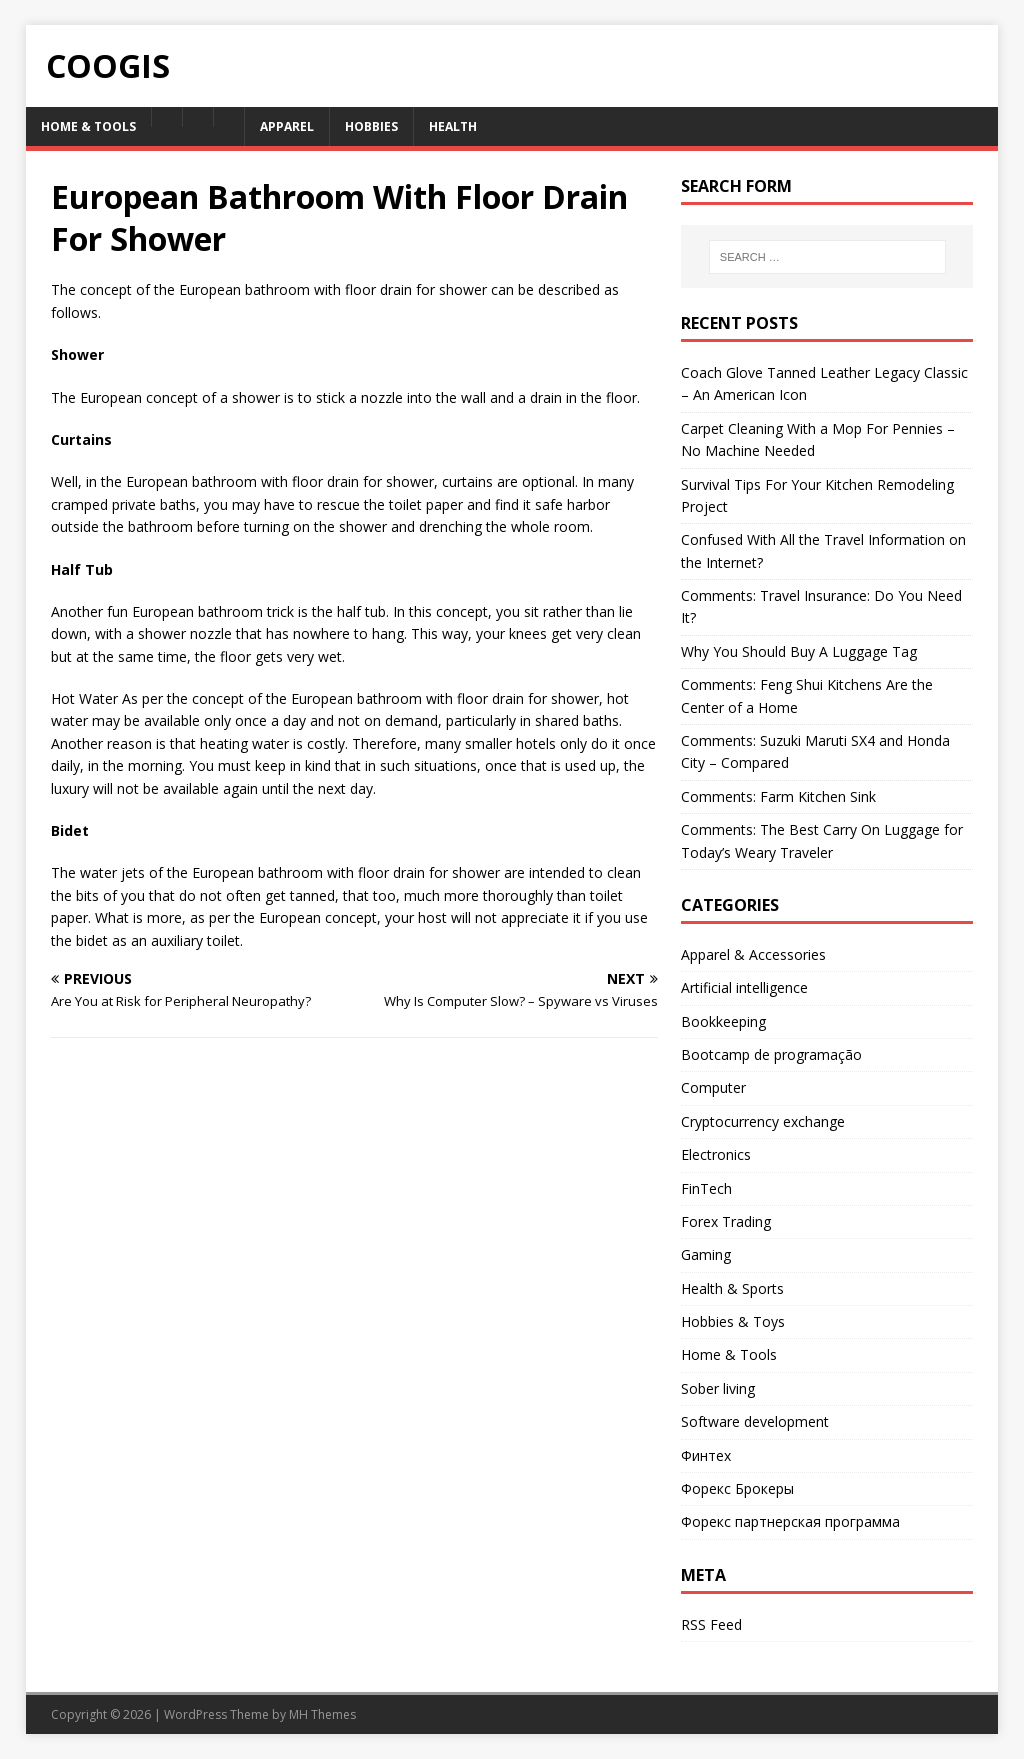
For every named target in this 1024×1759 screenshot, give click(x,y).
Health (453, 126)
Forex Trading (726, 1221)
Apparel (287, 126)
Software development (755, 1421)
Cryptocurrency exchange (763, 1121)
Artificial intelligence (744, 987)
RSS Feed (711, 1624)
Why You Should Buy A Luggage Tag (799, 651)
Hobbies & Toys (733, 1321)
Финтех (706, 1455)
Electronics (716, 1154)
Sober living (718, 1388)
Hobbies (371, 126)
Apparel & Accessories (753, 954)
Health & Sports (732, 1288)
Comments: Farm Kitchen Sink (778, 796)
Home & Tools (88, 126)
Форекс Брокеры (737, 1488)
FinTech (706, 1188)
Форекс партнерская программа (790, 1521)
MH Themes (322, 1714)
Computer (713, 1087)
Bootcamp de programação (771, 1054)
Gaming (706, 1254)
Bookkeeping (723, 1021)
